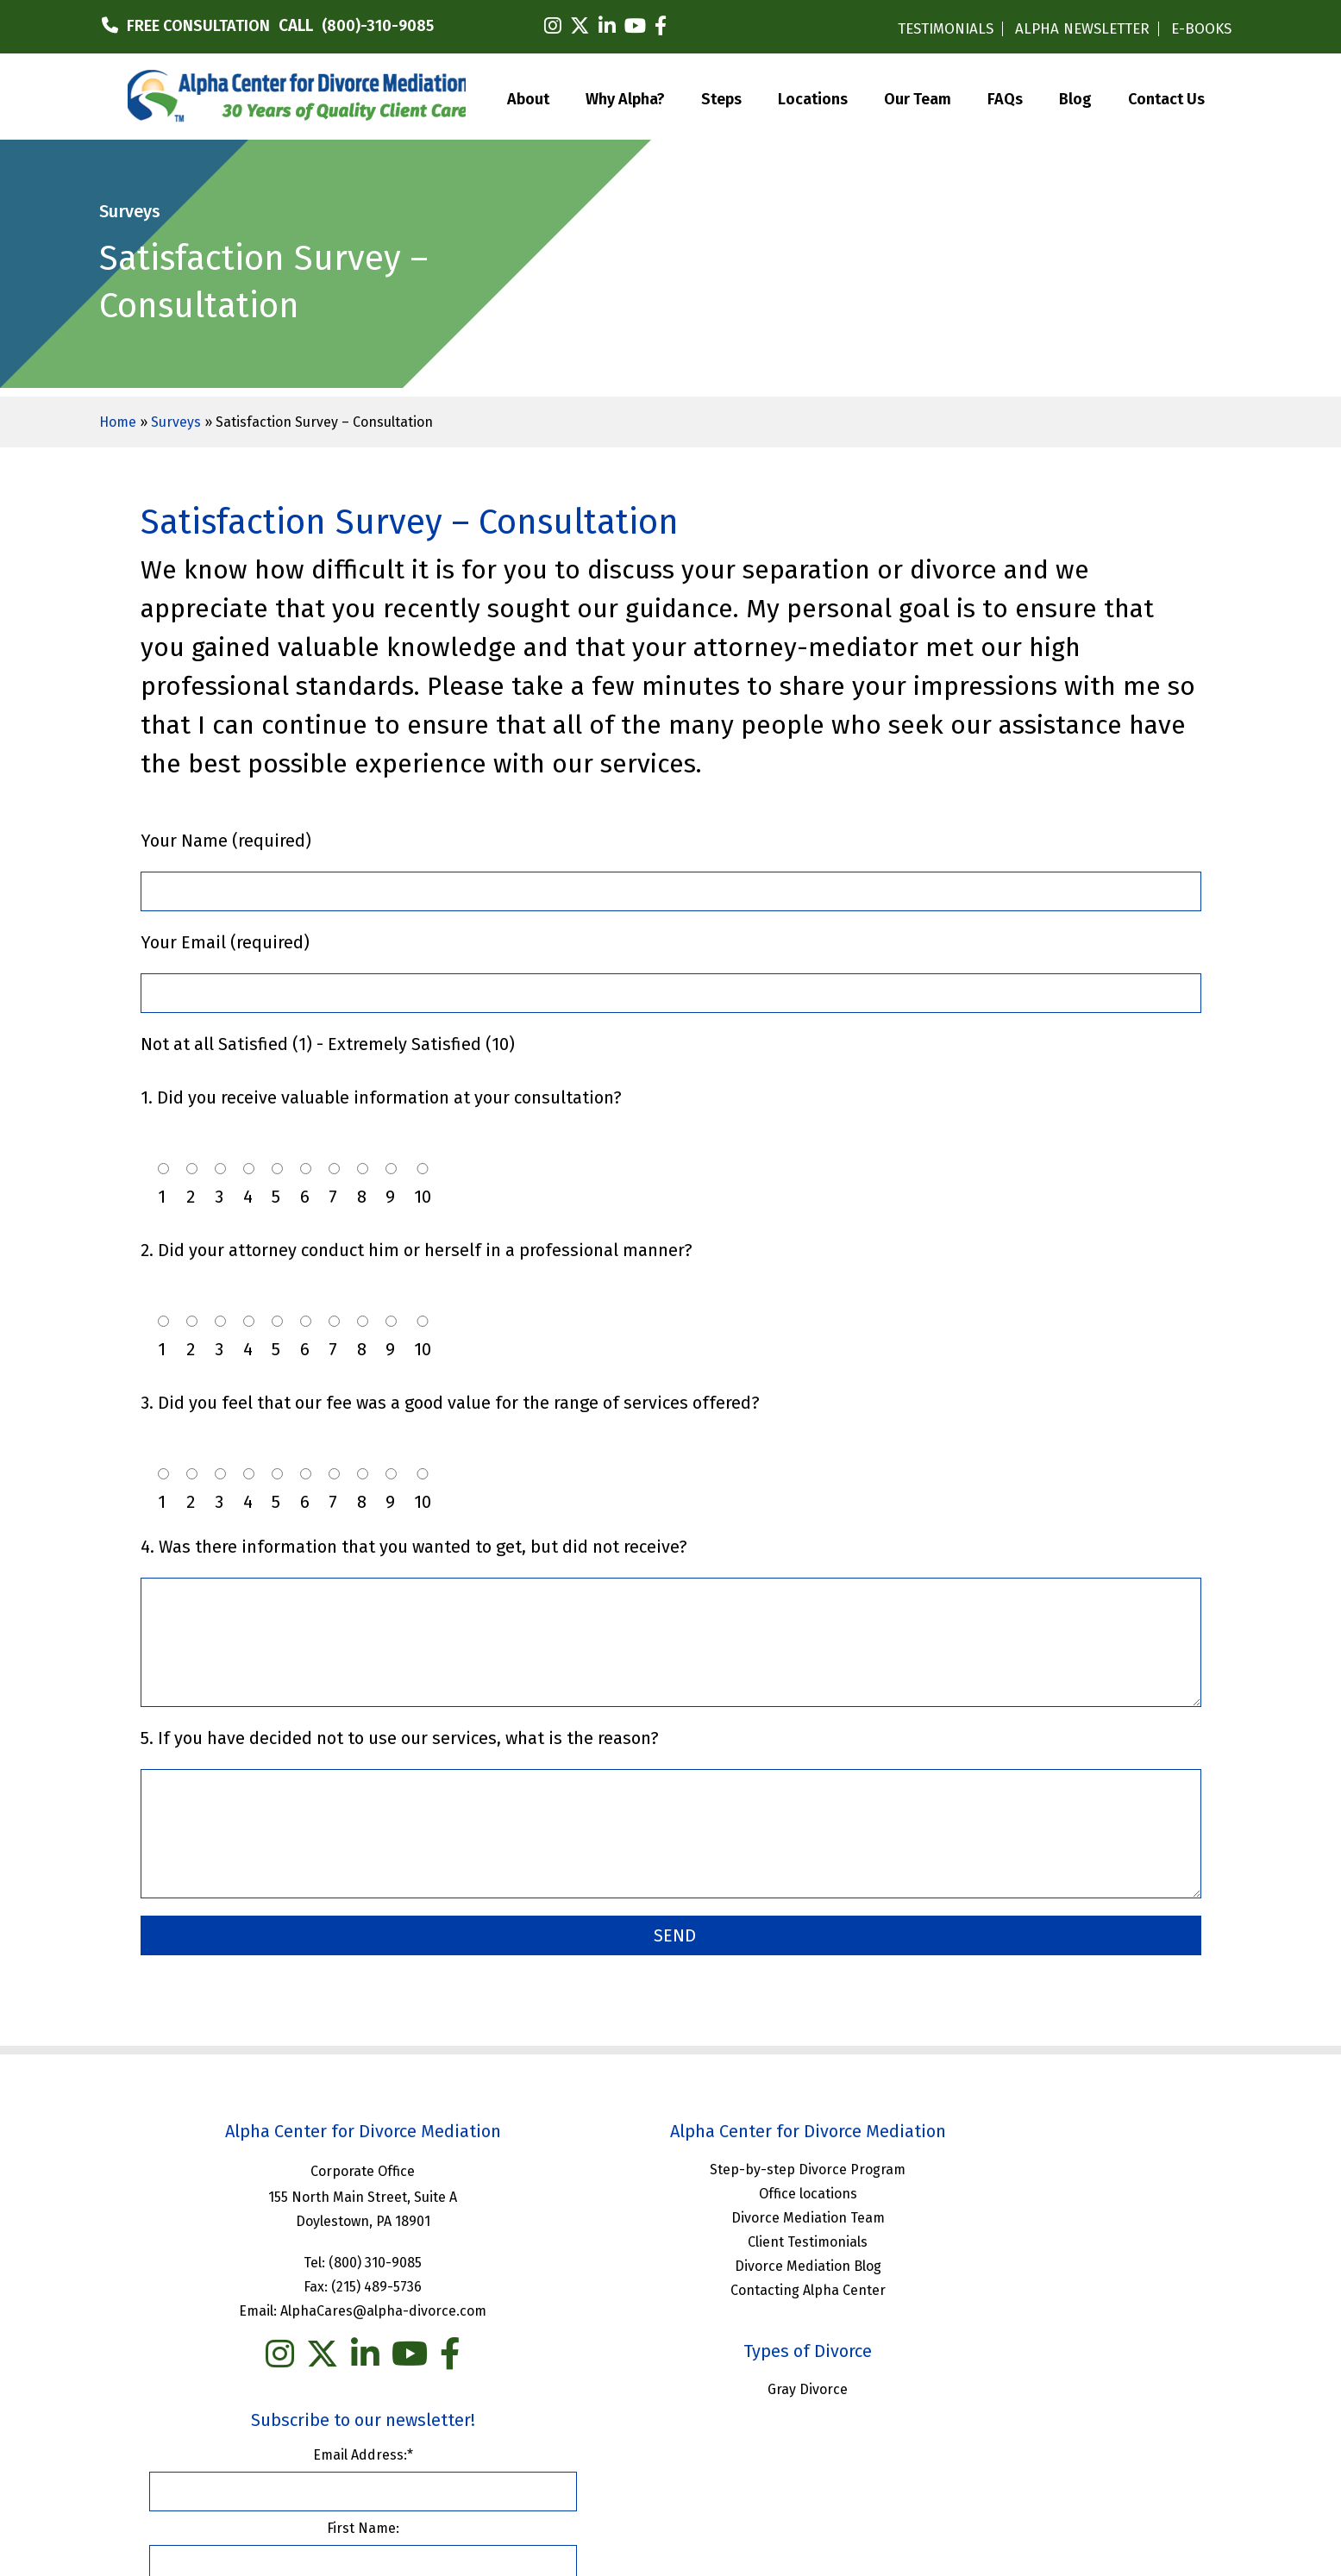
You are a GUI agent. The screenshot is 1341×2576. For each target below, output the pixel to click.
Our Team (917, 95)
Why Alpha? (625, 95)
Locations (813, 95)
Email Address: (1023, 2163)
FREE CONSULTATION (198, 25)
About (528, 95)
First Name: (1023, 2237)
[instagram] (553, 26)
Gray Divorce (670, 2387)
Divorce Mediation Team (670, 2215)
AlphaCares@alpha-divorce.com (338, 2308)
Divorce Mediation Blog (670, 2263)
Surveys (176, 422)
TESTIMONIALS (945, 29)
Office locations (670, 2191)
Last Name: (1023, 2310)
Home (117, 422)
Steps (721, 95)
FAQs (1005, 95)
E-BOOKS (1201, 29)
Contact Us (1166, 95)
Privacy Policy (788, 2465)
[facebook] (660, 26)
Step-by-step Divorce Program (670, 2167)
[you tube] (364, 2352)
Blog (1075, 95)
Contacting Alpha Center (670, 2287)
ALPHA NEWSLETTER (1082, 29)
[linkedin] (607, 26)
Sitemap (872, 2465)
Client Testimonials (670, 2239)
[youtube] (635, 26)
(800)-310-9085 (378, 25)
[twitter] (580, 26)
